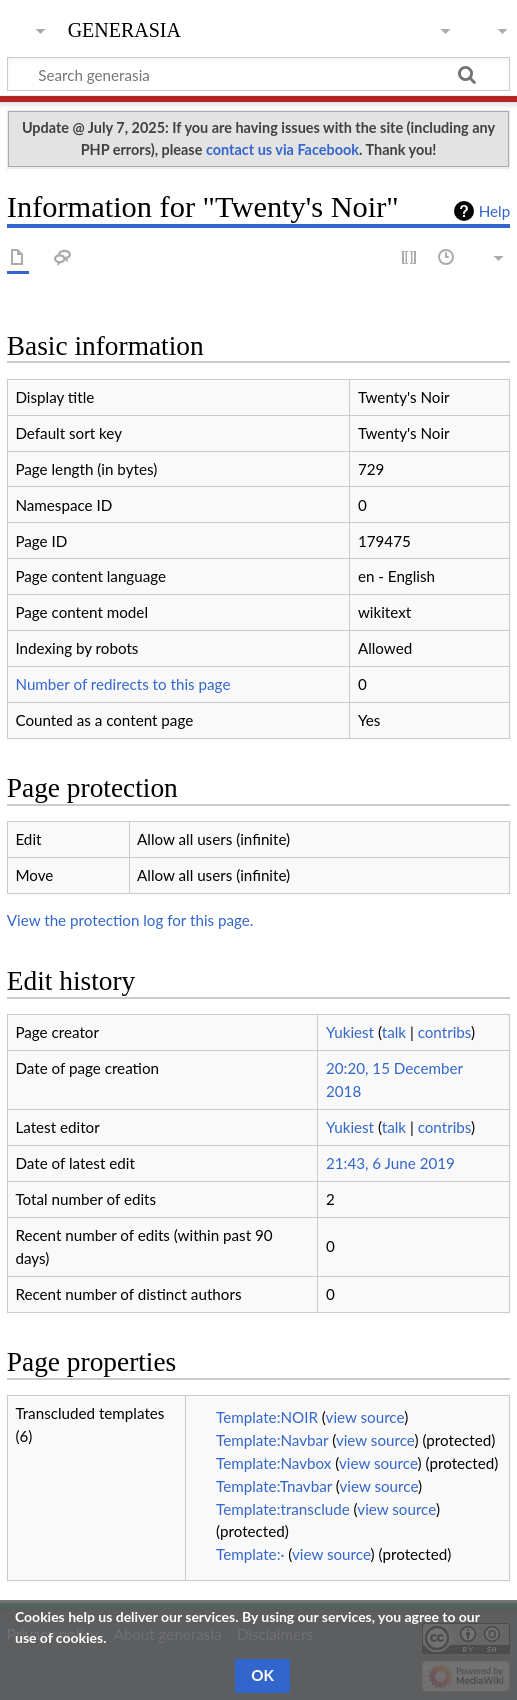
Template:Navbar (272, 1440)
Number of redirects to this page (122, 684)
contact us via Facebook (282, 149)
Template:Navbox (273, 1463)
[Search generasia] (258, 74)
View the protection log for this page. (130, 920)
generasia (124, 27)
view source (365, 1417)
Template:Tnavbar (274, 1486)
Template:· (250, 1554)
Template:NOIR (267, 1417)
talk (394, 1032)
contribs (444, 1032)
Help (494, 211)
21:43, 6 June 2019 (390, 1163)
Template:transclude (283, 1509)
